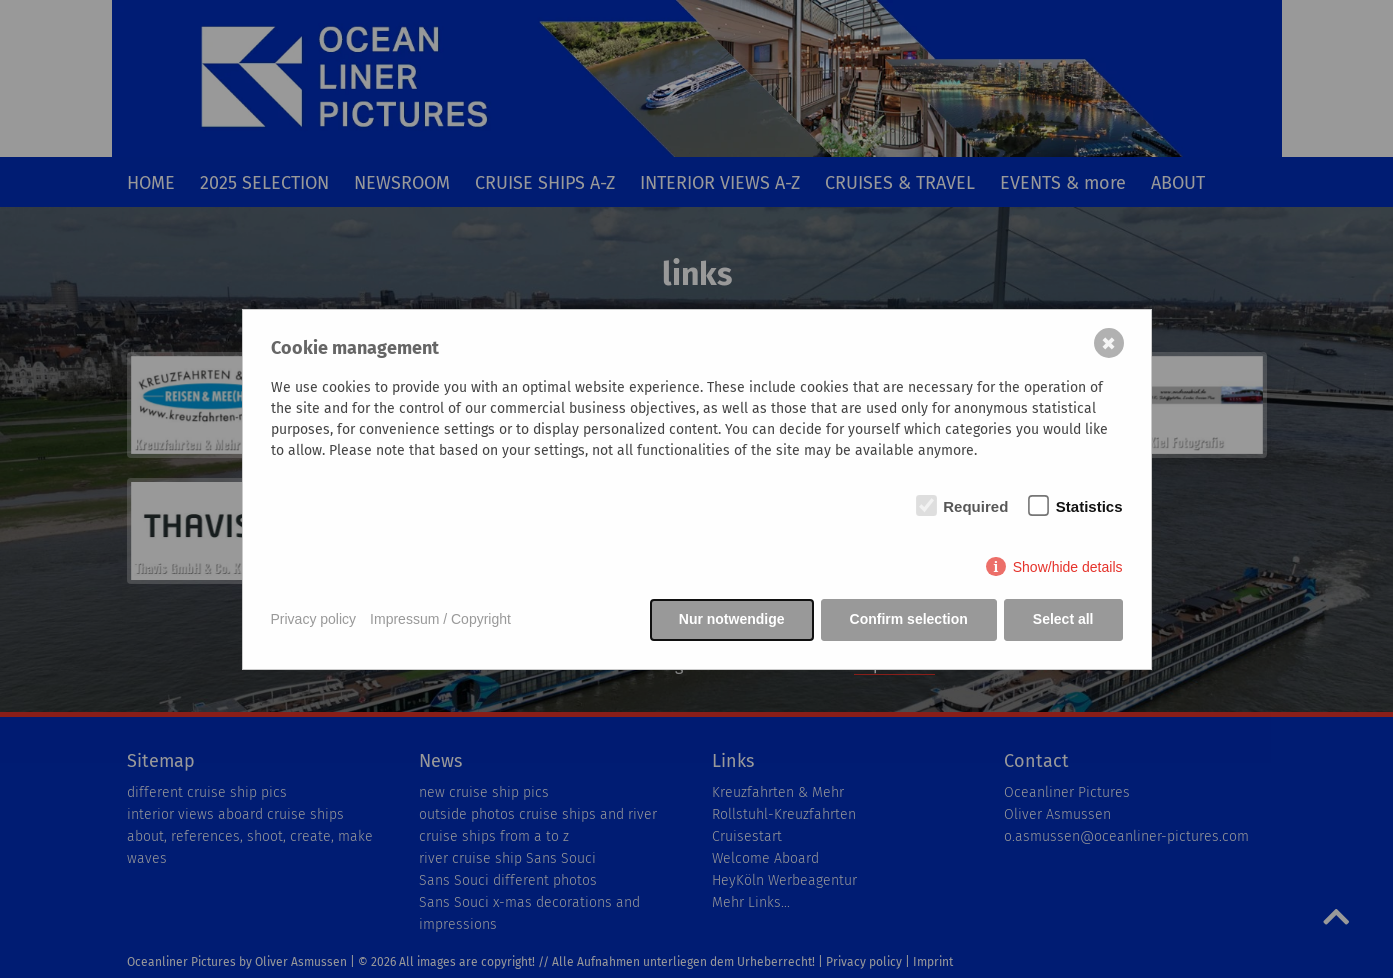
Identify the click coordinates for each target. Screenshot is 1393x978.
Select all (1063, 619)
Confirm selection (909, 619)
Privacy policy (314, 619)
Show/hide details (1068, 567)
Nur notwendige (732, 619)
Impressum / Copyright (440, 619)
